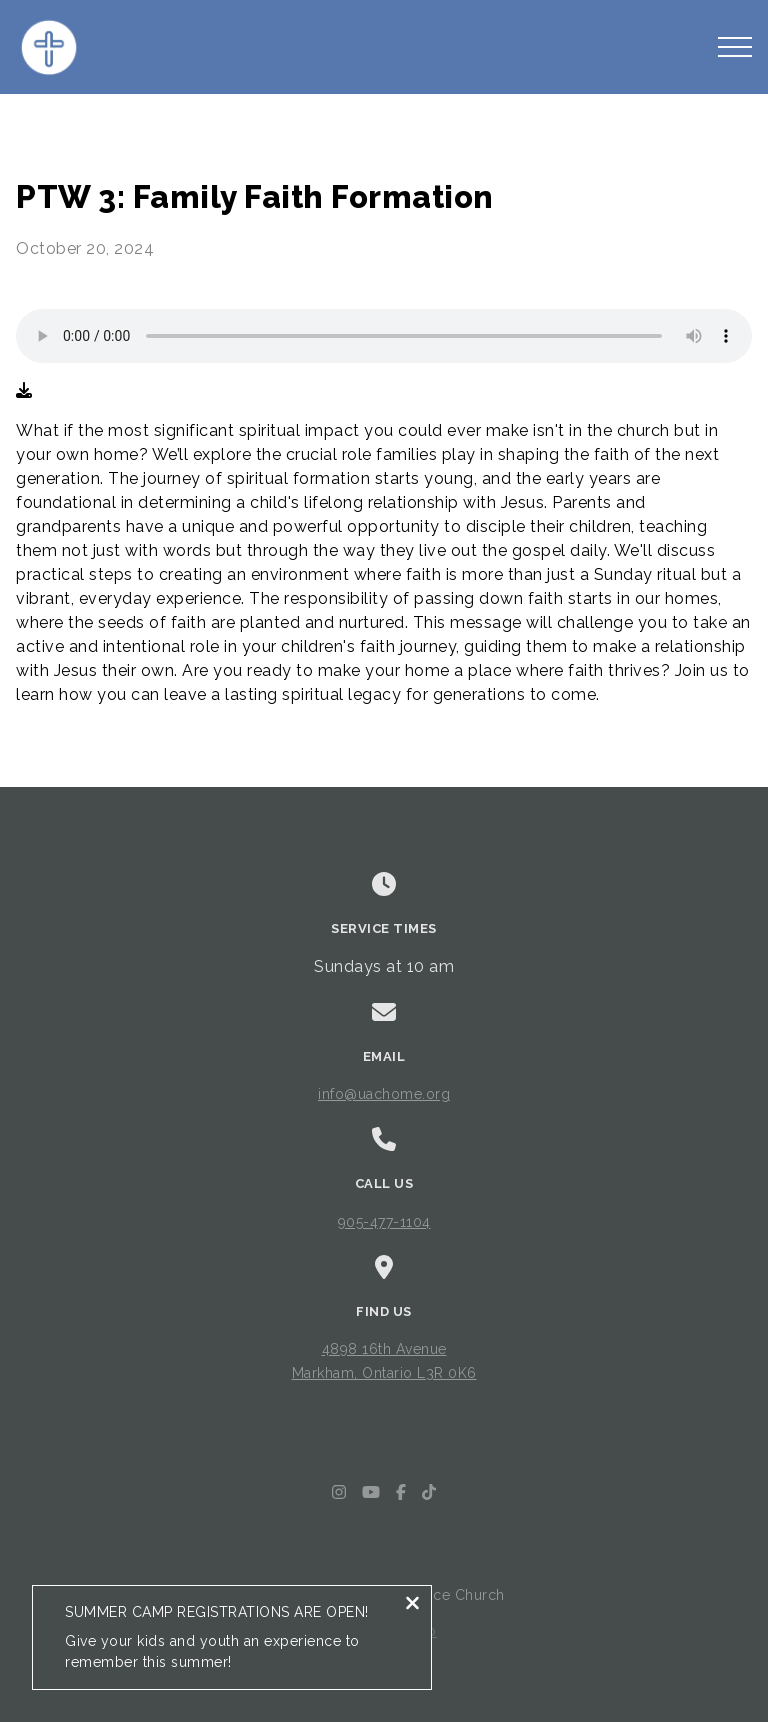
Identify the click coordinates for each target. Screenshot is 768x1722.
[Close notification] (412, 1605)
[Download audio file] (24, 391)
